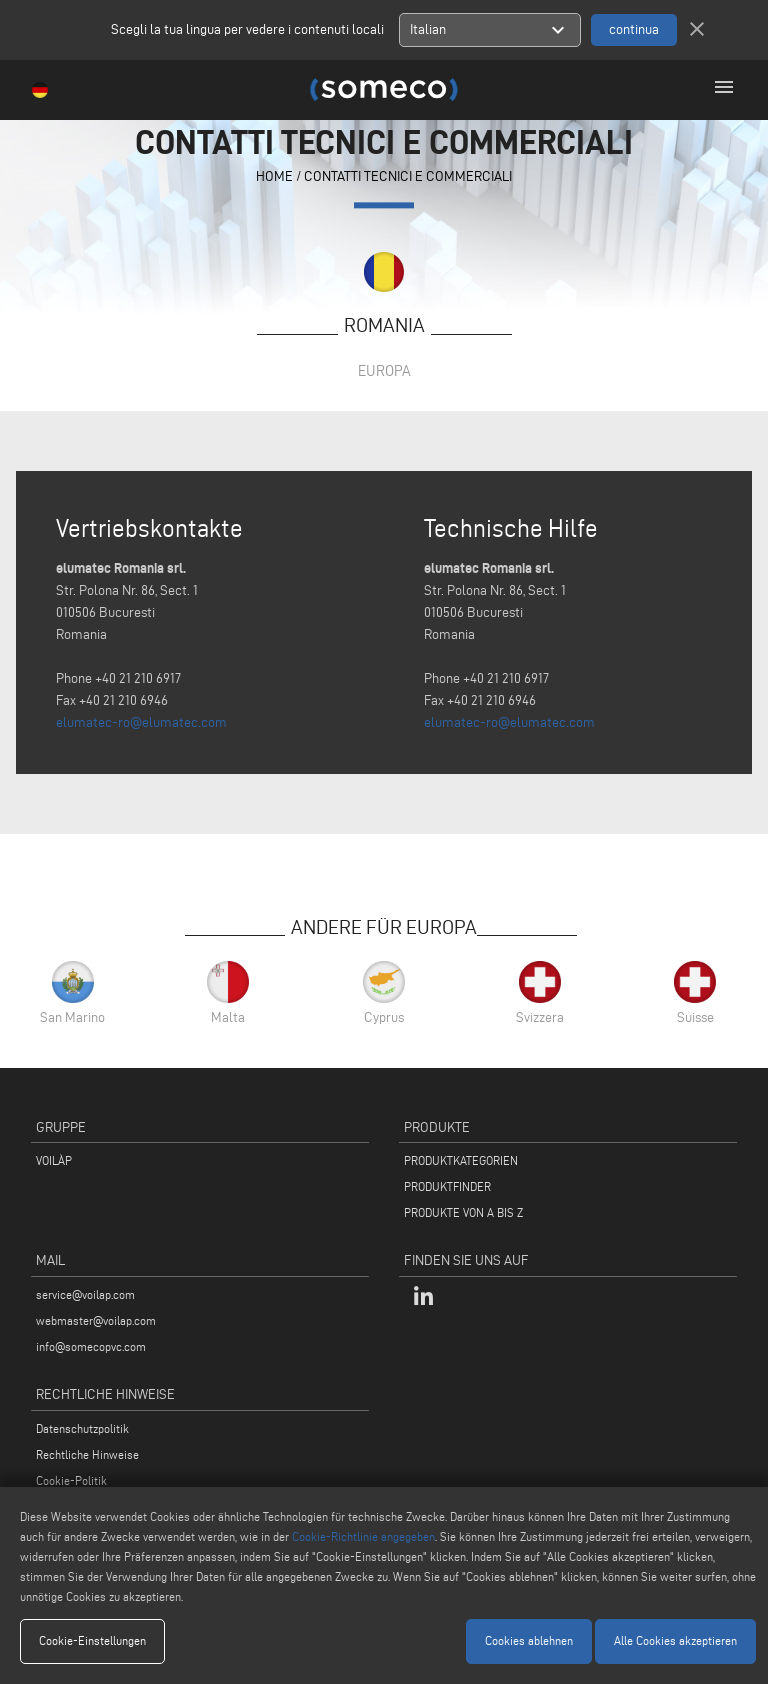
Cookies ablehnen (529, 1640)
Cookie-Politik (71, 1480)
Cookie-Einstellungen (92, 1640)
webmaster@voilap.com (96, 1320)
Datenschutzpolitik (82, 1428)
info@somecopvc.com (91, 1346)
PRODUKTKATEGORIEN (461, 1160)
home (274, 176)
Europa (384, 370)
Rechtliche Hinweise (87, 1454)
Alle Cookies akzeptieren (675, 1640)
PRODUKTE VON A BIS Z (463, 1212)
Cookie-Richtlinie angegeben (363, 1536)
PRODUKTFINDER (447, 1186)
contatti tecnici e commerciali (408, 176)
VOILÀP (54, 1160)
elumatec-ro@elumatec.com (141, 722)
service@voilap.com (85, 1294)
